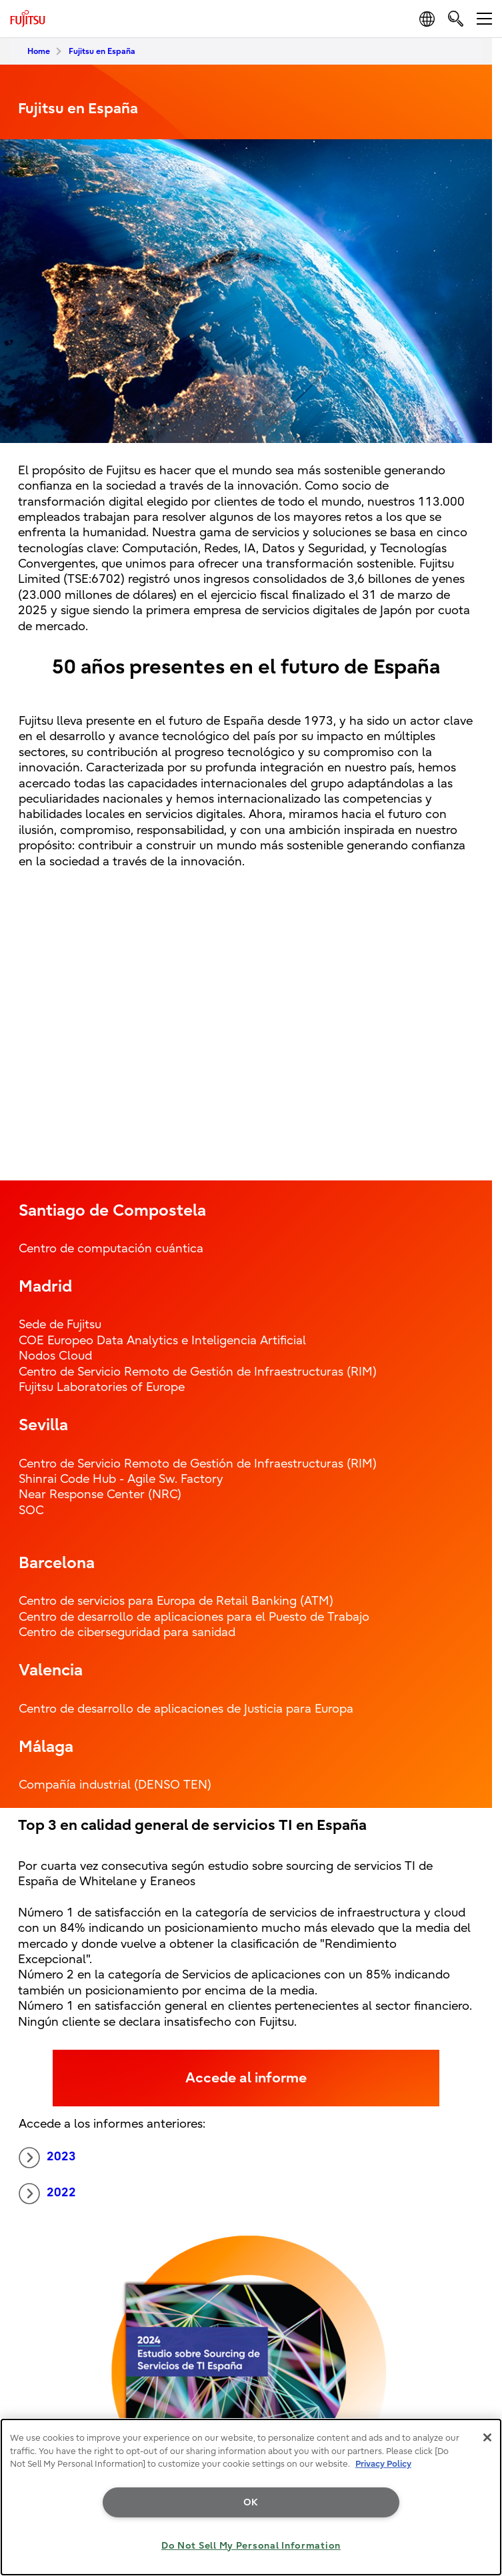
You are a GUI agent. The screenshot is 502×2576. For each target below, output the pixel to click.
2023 (47, 2157)
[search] (455, 18)
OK (251, 2502)
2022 (47, 2193)
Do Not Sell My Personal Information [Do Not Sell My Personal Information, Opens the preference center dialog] (251, 2545)
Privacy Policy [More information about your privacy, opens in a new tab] (383, 2464)
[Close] (487, 2437)
